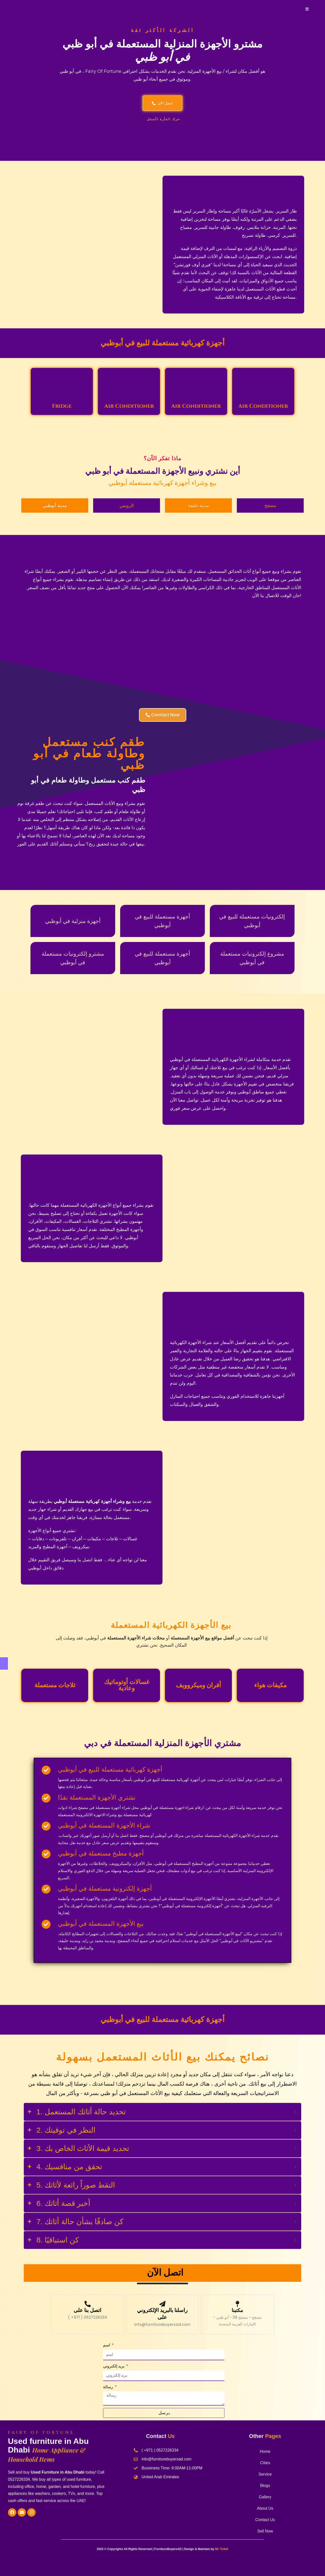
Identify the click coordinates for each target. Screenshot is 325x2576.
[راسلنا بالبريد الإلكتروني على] (162, 2304)
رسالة (108, 2386)
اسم (107, 2345)
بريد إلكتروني (114, 2365)
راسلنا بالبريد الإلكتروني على (162, 2314)
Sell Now (265, 2530)
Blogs (265, 2485)
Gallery (265, 2496)
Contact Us (265, 2519)
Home (265, 2451)
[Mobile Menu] (307, 9)
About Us (265, 2508)
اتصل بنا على (87, 2310)
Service (264, 2474)
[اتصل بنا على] (87, 2304)
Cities (265, 2462)
